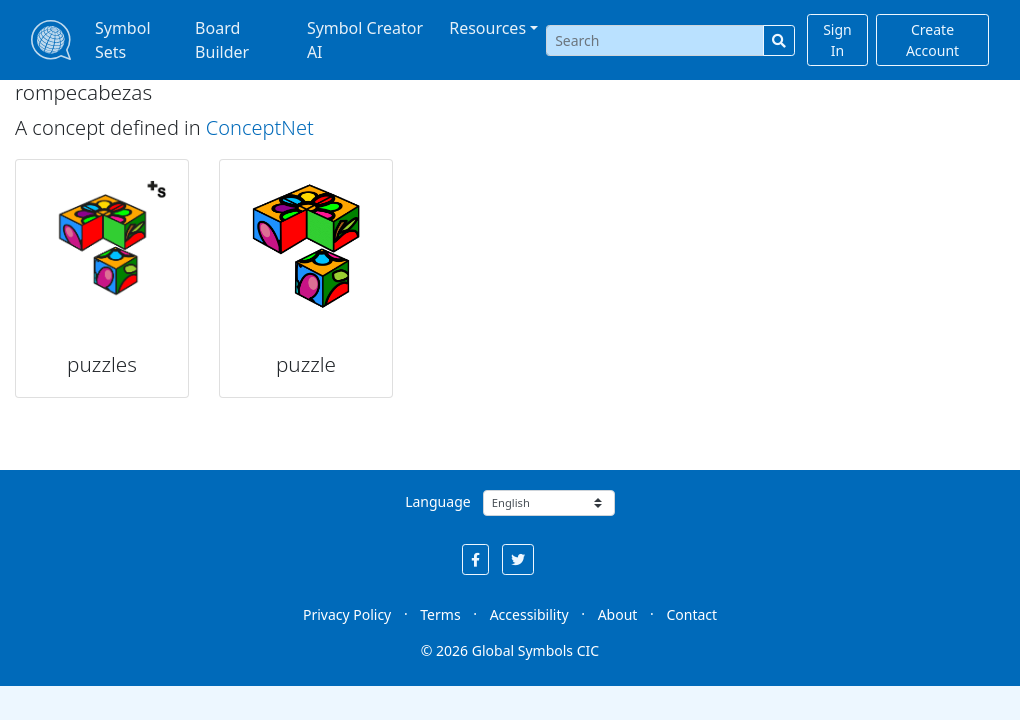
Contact (691, 614)
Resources (487, 28)
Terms (440, 614)
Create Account (932, 40)
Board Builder (222, 40)
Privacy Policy (347, 614)
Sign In (837, 40)
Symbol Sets (123, 40)
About (618, 614)
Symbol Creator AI (365, 40)
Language (437, 501)
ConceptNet (260, 127)
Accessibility (529, 614)
